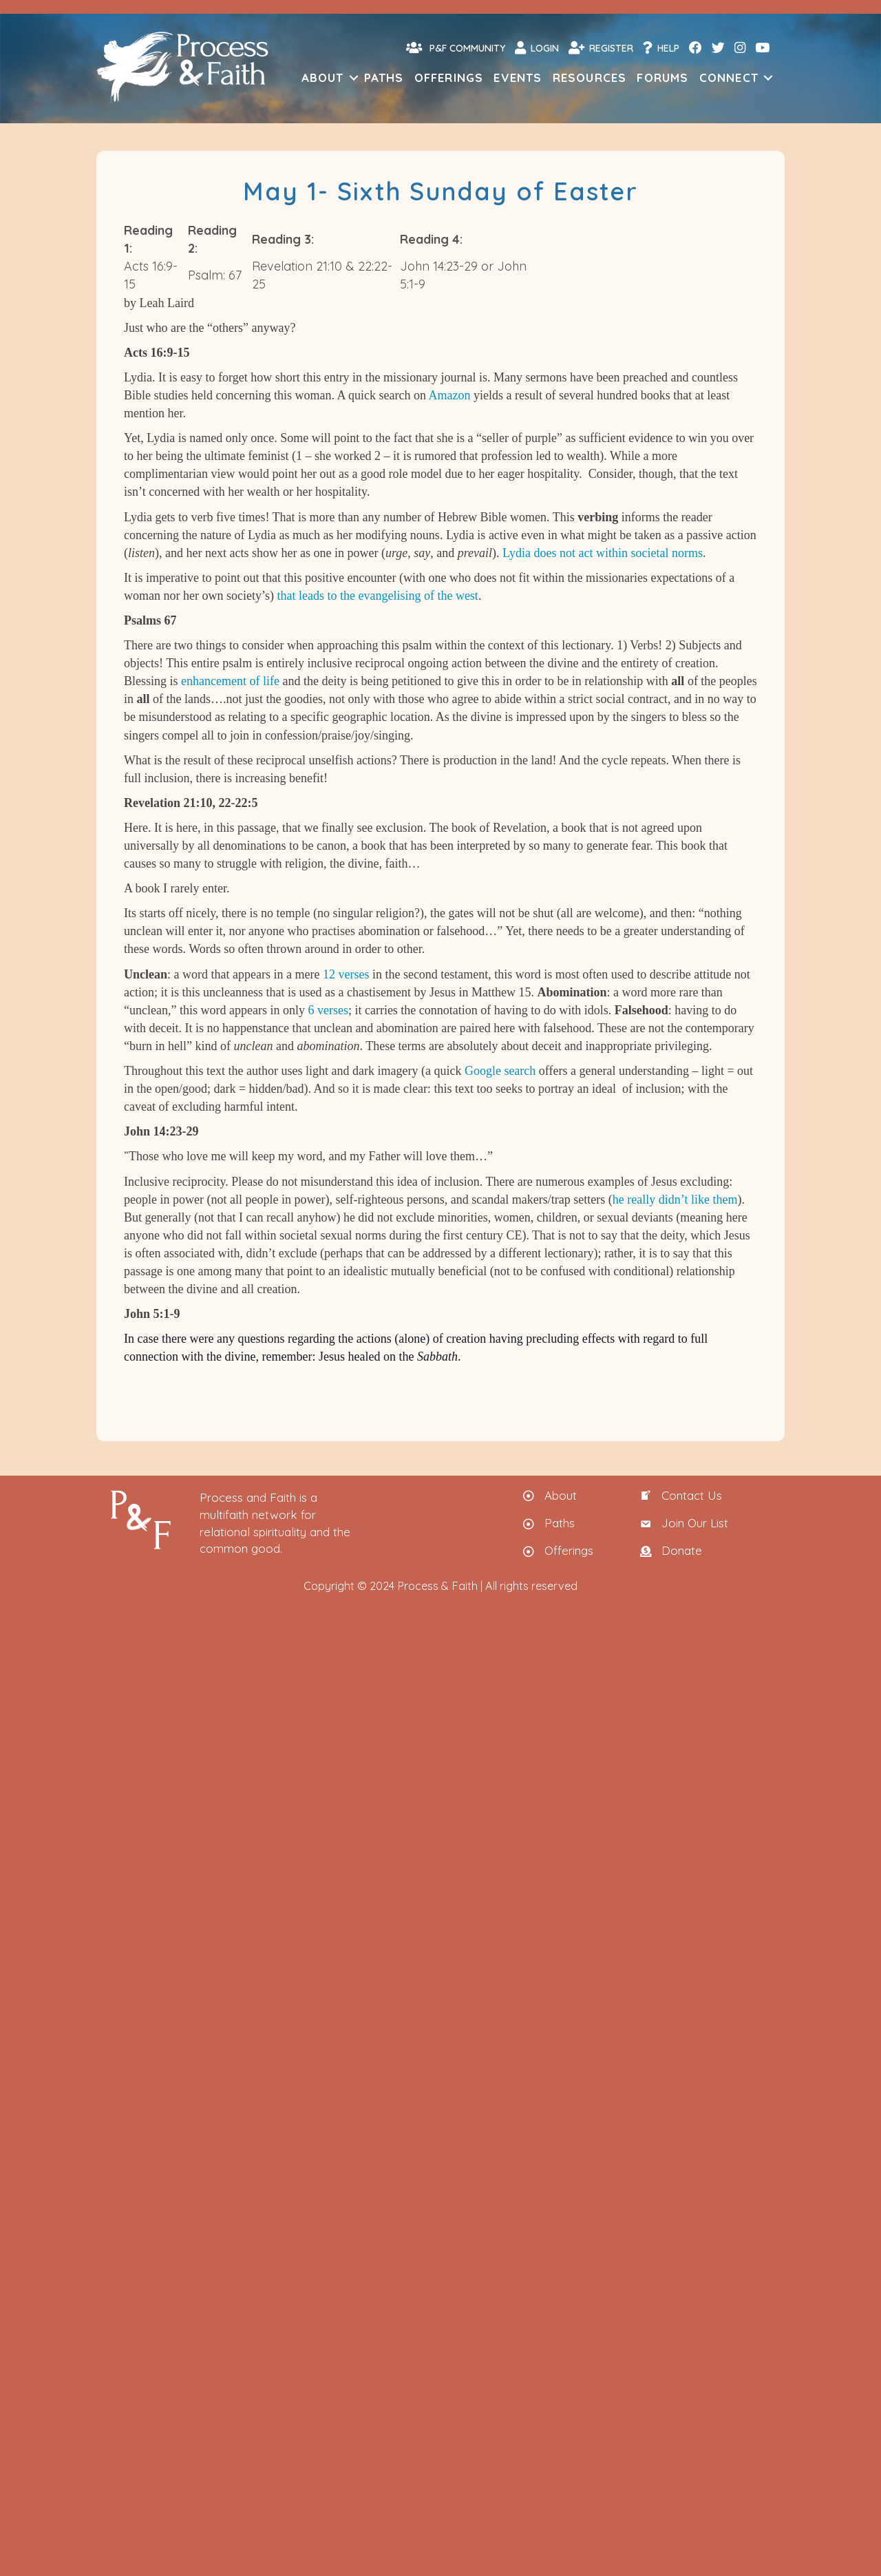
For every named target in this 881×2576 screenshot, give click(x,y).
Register (601, 47)
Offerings (449, 77)
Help (661, 47)
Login (537, 47)
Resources (590, 77)
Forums (662, 77)
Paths (384, 77)
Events (517, 77)
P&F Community (455, 47)
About (322, 77)
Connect (728, 77)
